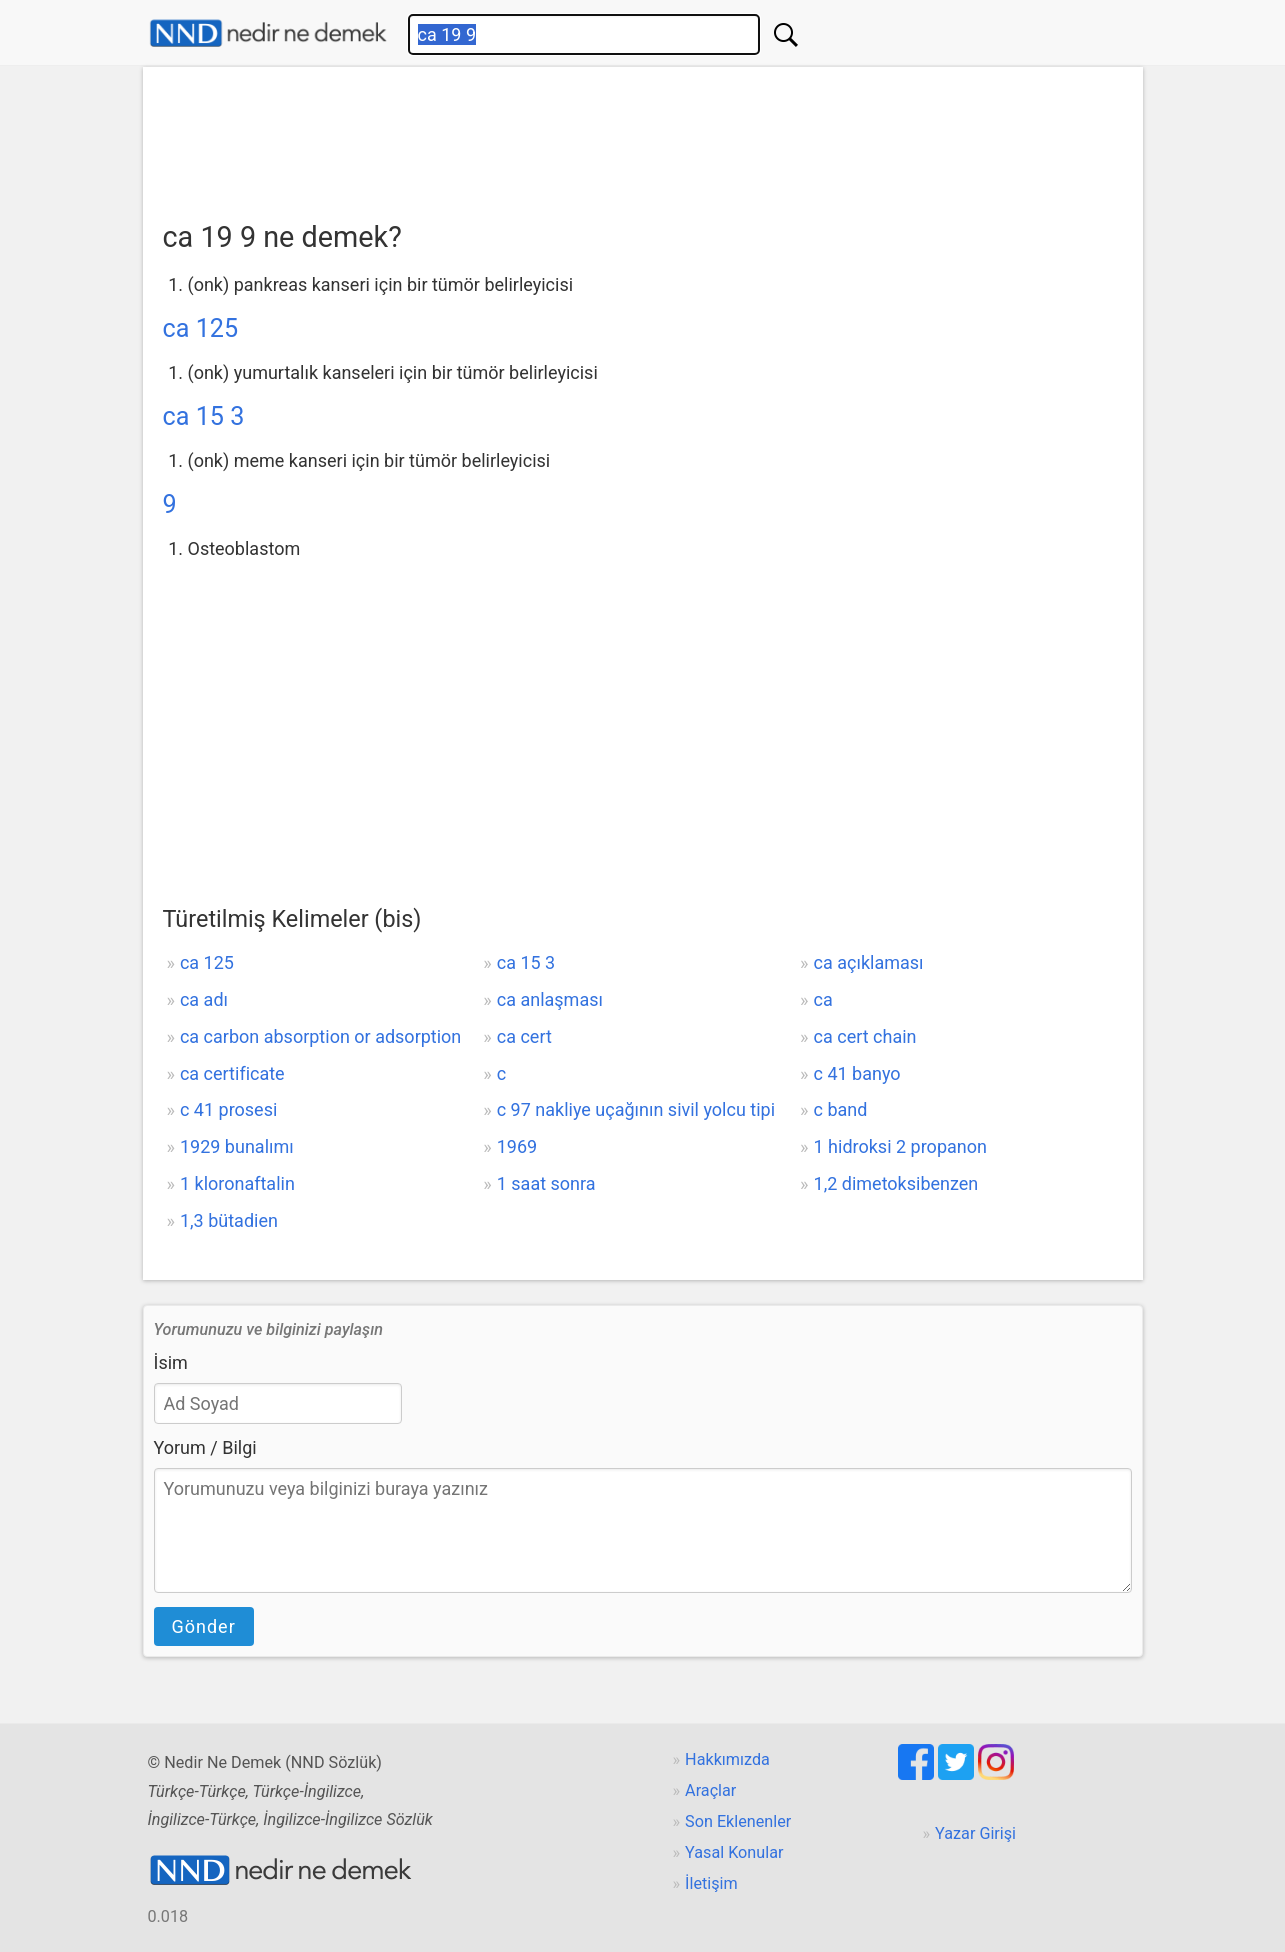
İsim (171, 1362)
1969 (517, 1146)
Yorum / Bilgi (205, 1447)
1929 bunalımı (237, 1146)
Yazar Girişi (975, 1833)
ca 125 (201, 328)
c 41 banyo (857, 1073)
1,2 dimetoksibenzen (896, 1183)
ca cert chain (865, 1036)
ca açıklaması (869, 962)
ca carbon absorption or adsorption (320, 1036)
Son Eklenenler (738, 1821)
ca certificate (232, 1073)
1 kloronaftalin (237, 1183)
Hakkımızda (727, 1759)
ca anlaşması (550, 999)
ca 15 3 (204, 416)
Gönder (204, 1626)
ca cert (524, 1036)
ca (823, 999)
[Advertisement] (643, 137)
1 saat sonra (546, 1183)
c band (841, 1109)
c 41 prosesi (228, 1109)
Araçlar (710, 1790)
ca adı (204, 999)
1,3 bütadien (229, 1220)
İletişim (711, 1883)
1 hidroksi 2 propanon (900, 1146)
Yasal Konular (734, 1852)
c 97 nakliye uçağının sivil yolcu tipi (636, 1109)
